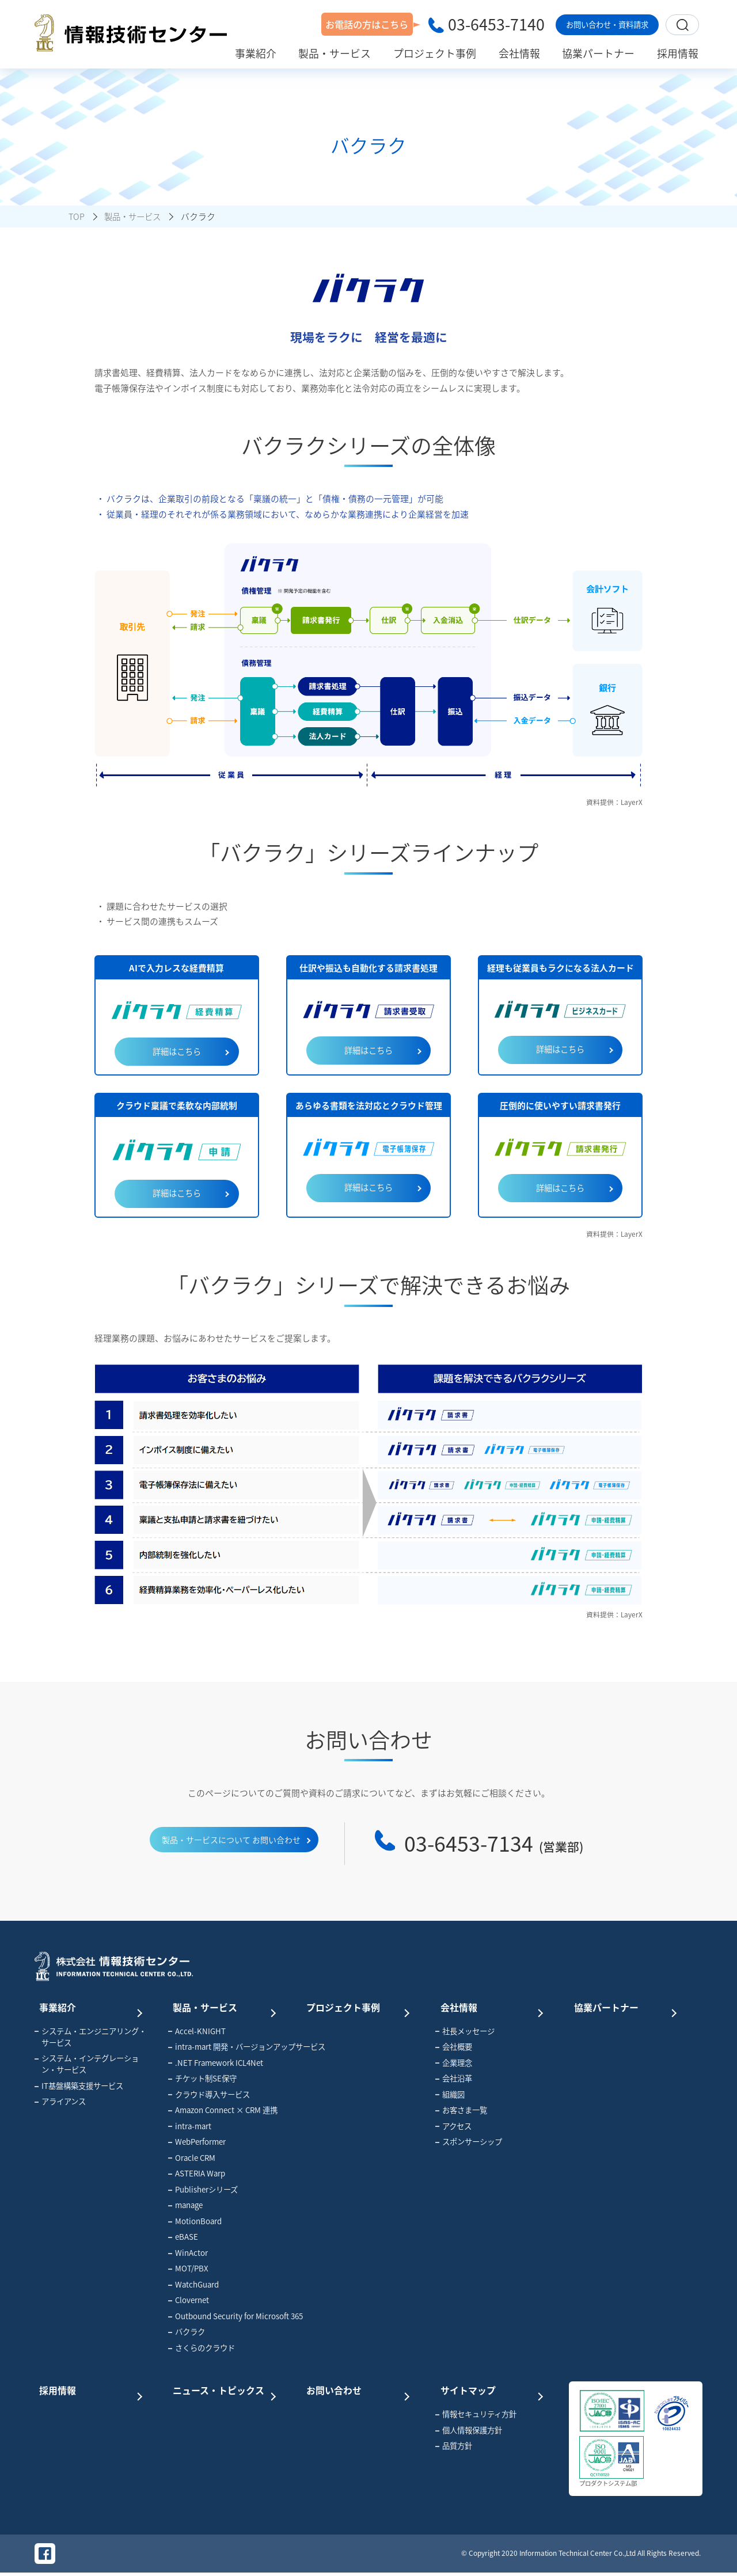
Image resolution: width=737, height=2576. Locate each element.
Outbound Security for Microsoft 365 (228, 2318)
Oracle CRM (191, 2159)
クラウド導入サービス (209, 2096)
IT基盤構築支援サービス (79, 2088)
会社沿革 (453, 2081)
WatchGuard (193, 2286)
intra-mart (189, 2128)
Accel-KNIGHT (197, 2033)
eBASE (183, 2239)
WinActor (188, 2254)
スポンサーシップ (468, 2144)
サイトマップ (491, 2391)
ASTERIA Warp (196, 2176)
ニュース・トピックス (224, 2391)
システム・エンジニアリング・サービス (90, 2038)
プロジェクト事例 (357, 2008)
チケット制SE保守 (202, 2081)
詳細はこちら (177, 1052)
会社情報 (491, 2008)
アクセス (453, 2128)
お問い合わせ (357, 2391)
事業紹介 (90, 2008)
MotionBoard (195, 2223)
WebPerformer (197, 2144)
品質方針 (453, 2447)
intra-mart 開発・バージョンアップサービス (228, 2049)
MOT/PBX (188, 2271)
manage (185, 2207)
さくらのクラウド (201, 2350)
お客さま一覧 (461, 2112)
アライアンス (60, 2104)
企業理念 (453, 2064)
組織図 (450, 2096)
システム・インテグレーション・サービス (87, 2066)
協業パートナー (625, 2008)
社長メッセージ (465, 2033)
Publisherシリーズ (203, 2191)
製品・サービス (224, 2008)
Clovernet (188, 2302)
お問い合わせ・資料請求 (607, 24)
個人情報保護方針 (468, 2432)
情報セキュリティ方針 (475, 2416)
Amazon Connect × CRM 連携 (223, 2112)
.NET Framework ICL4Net (215, 2064)
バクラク (186, 2334)
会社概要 (453, 2049)
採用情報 (90, 2391)
